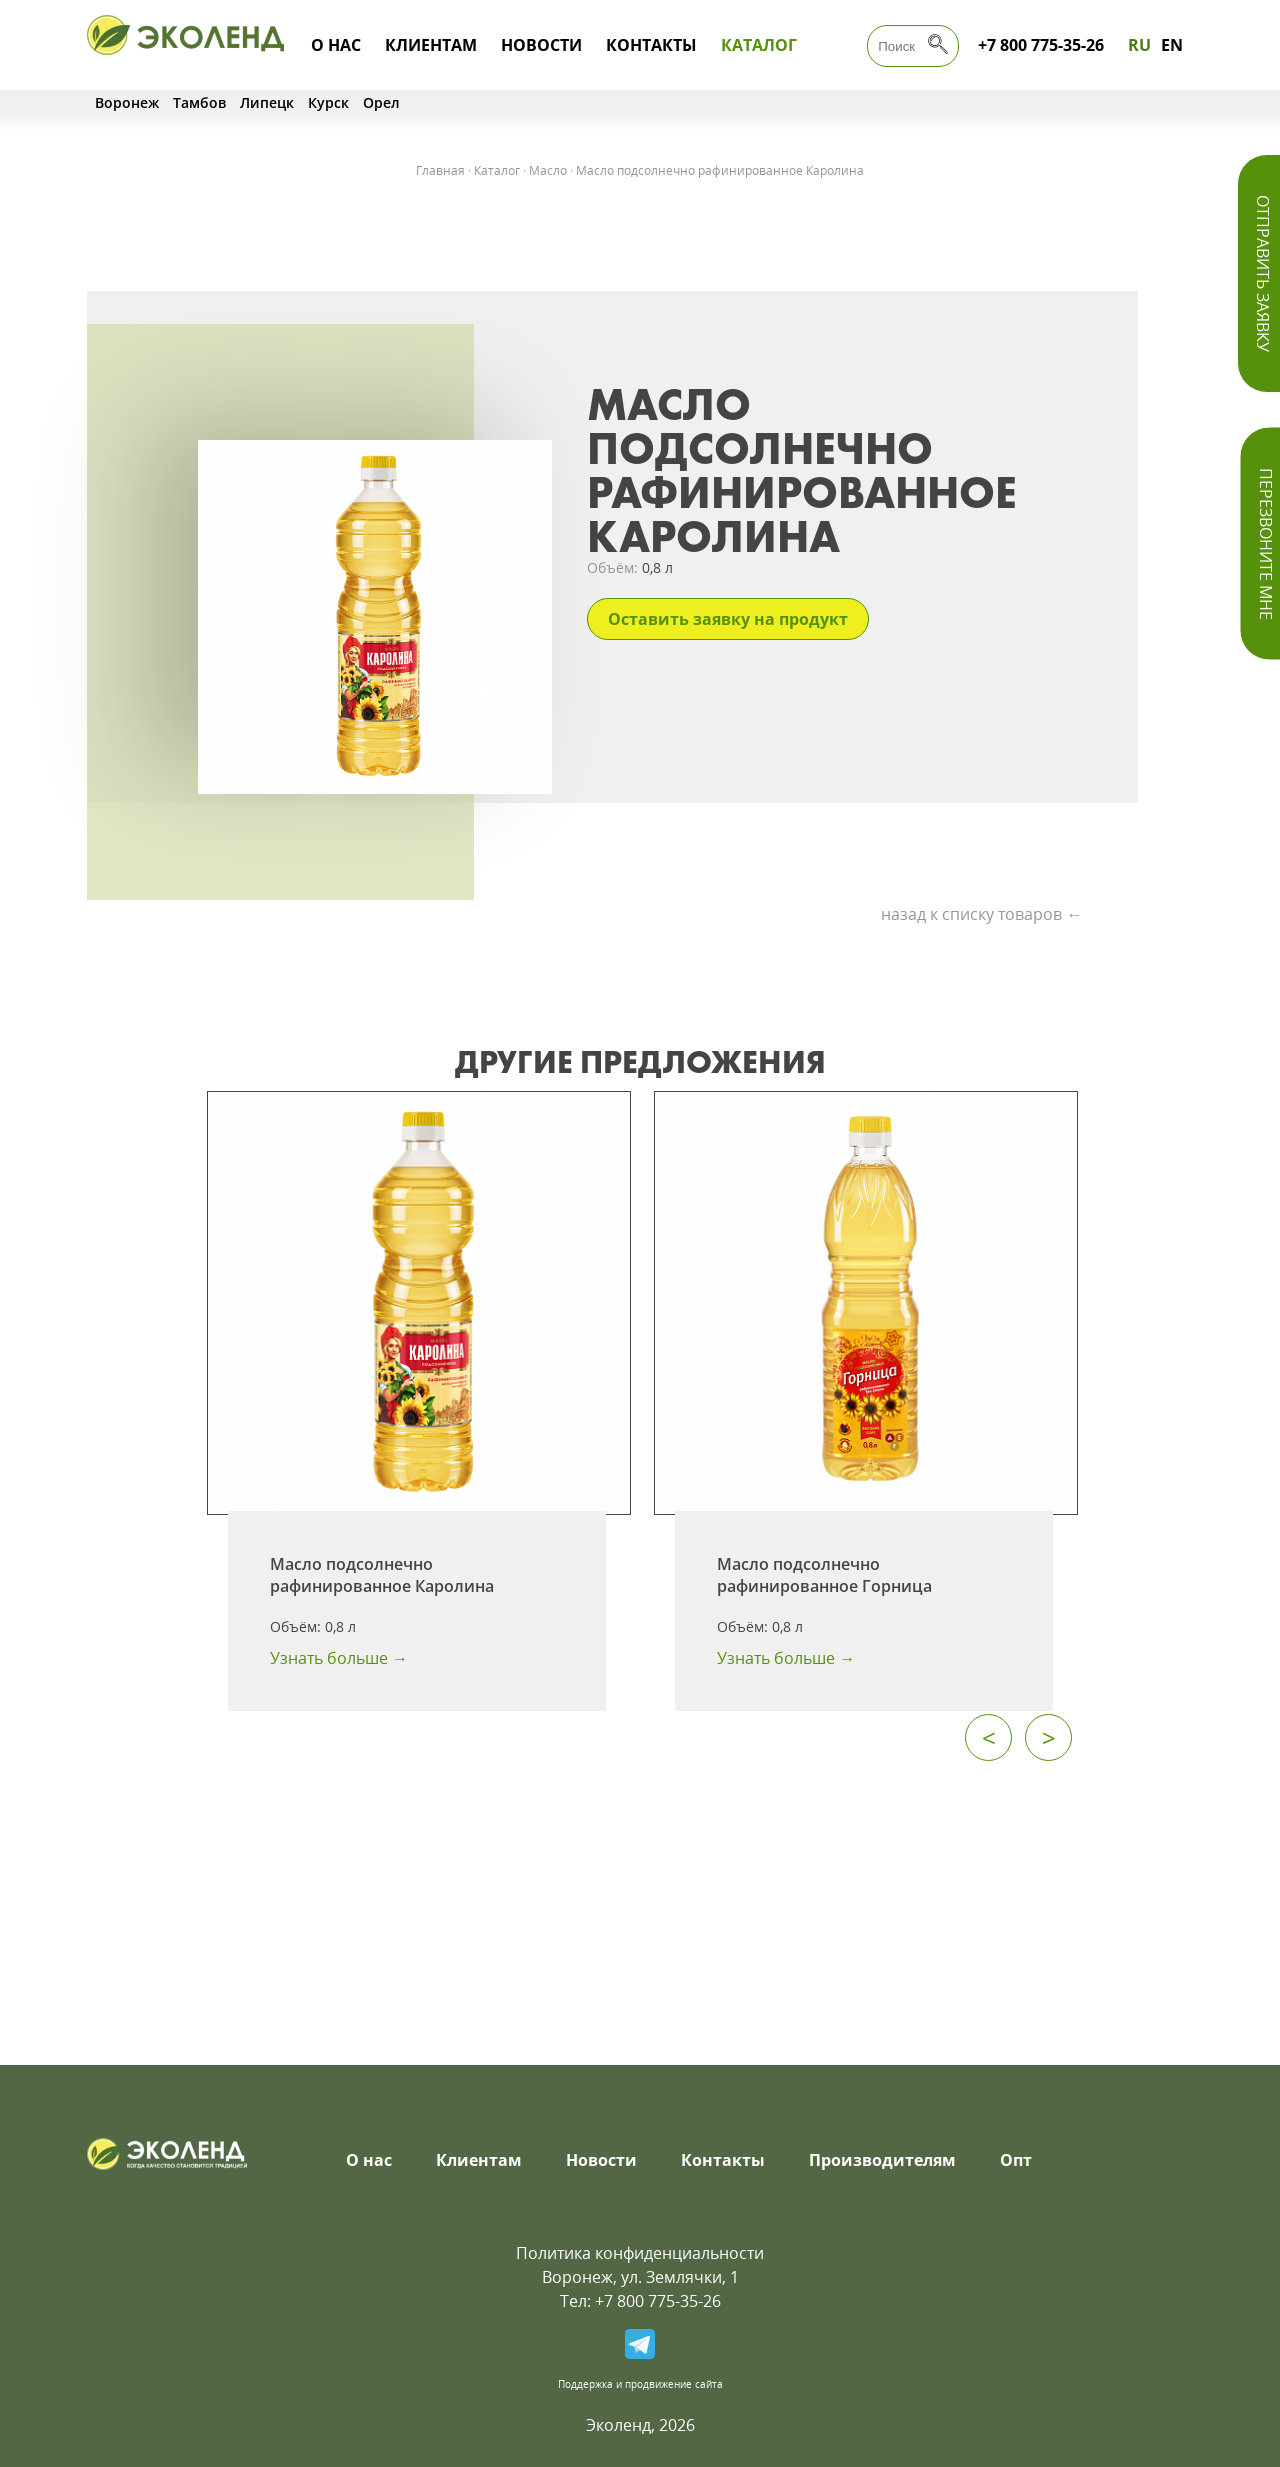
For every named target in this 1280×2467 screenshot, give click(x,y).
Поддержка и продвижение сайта (640, 2384)
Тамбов (199, 102)
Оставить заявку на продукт (728, 619)
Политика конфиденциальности (640, 2253)
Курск (328, 102)
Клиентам (431, 45)
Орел (381, 102)
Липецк (267, 102)
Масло (548, 170)
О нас (336, 45)
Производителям (882, 2160)
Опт (1016, 2160)
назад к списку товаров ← (981, 914)
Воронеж (127, 102)
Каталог (759, 45)
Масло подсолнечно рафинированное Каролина (382, 1575)
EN (1172, 45)
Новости (541, 45)
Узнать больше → (339, 1658)
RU (1139, 45)
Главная (440, 170)
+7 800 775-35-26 (1041, 45)
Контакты (651, 45)
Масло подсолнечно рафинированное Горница (824, 1575)
